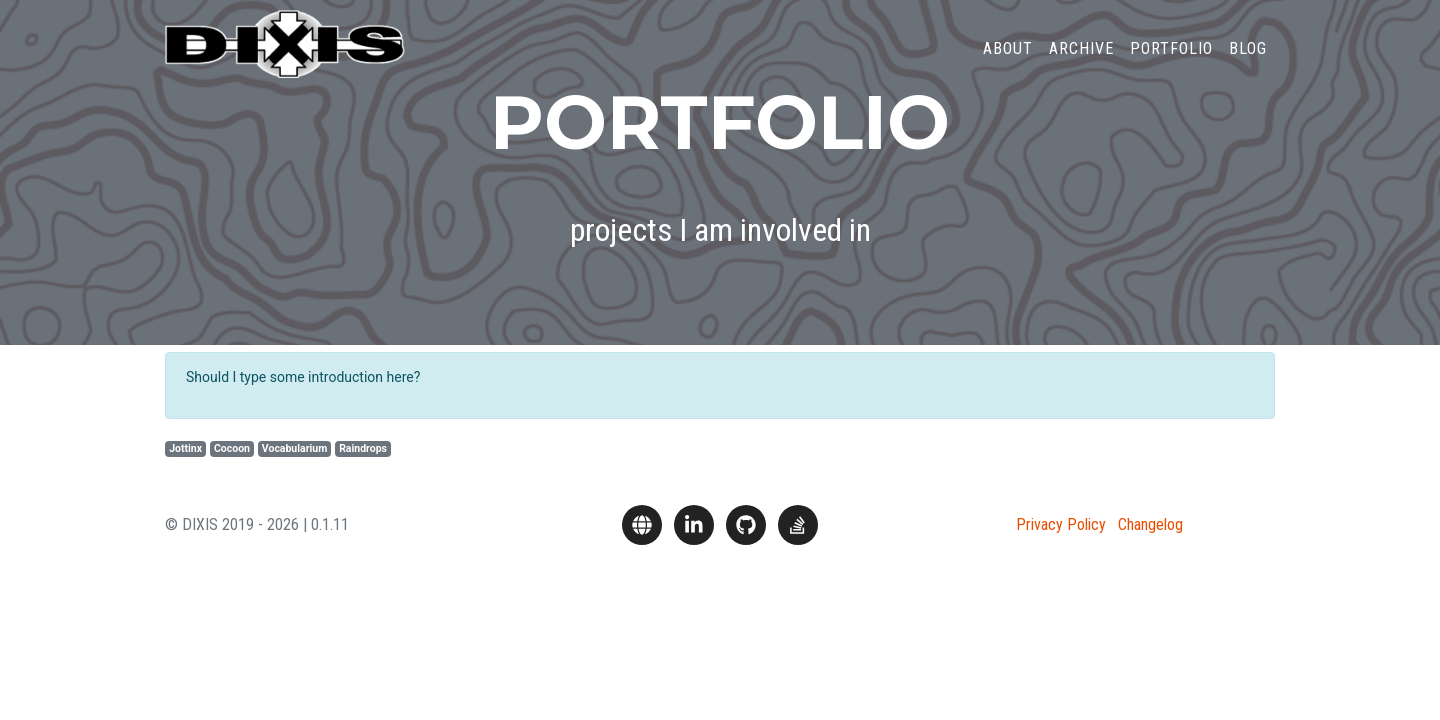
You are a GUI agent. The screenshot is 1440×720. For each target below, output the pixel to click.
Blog (1248, 63)
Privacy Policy (1061, 524)
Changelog (1150, 524)
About (1008, 63)
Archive (1081, 63)
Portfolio (1171, 63)
